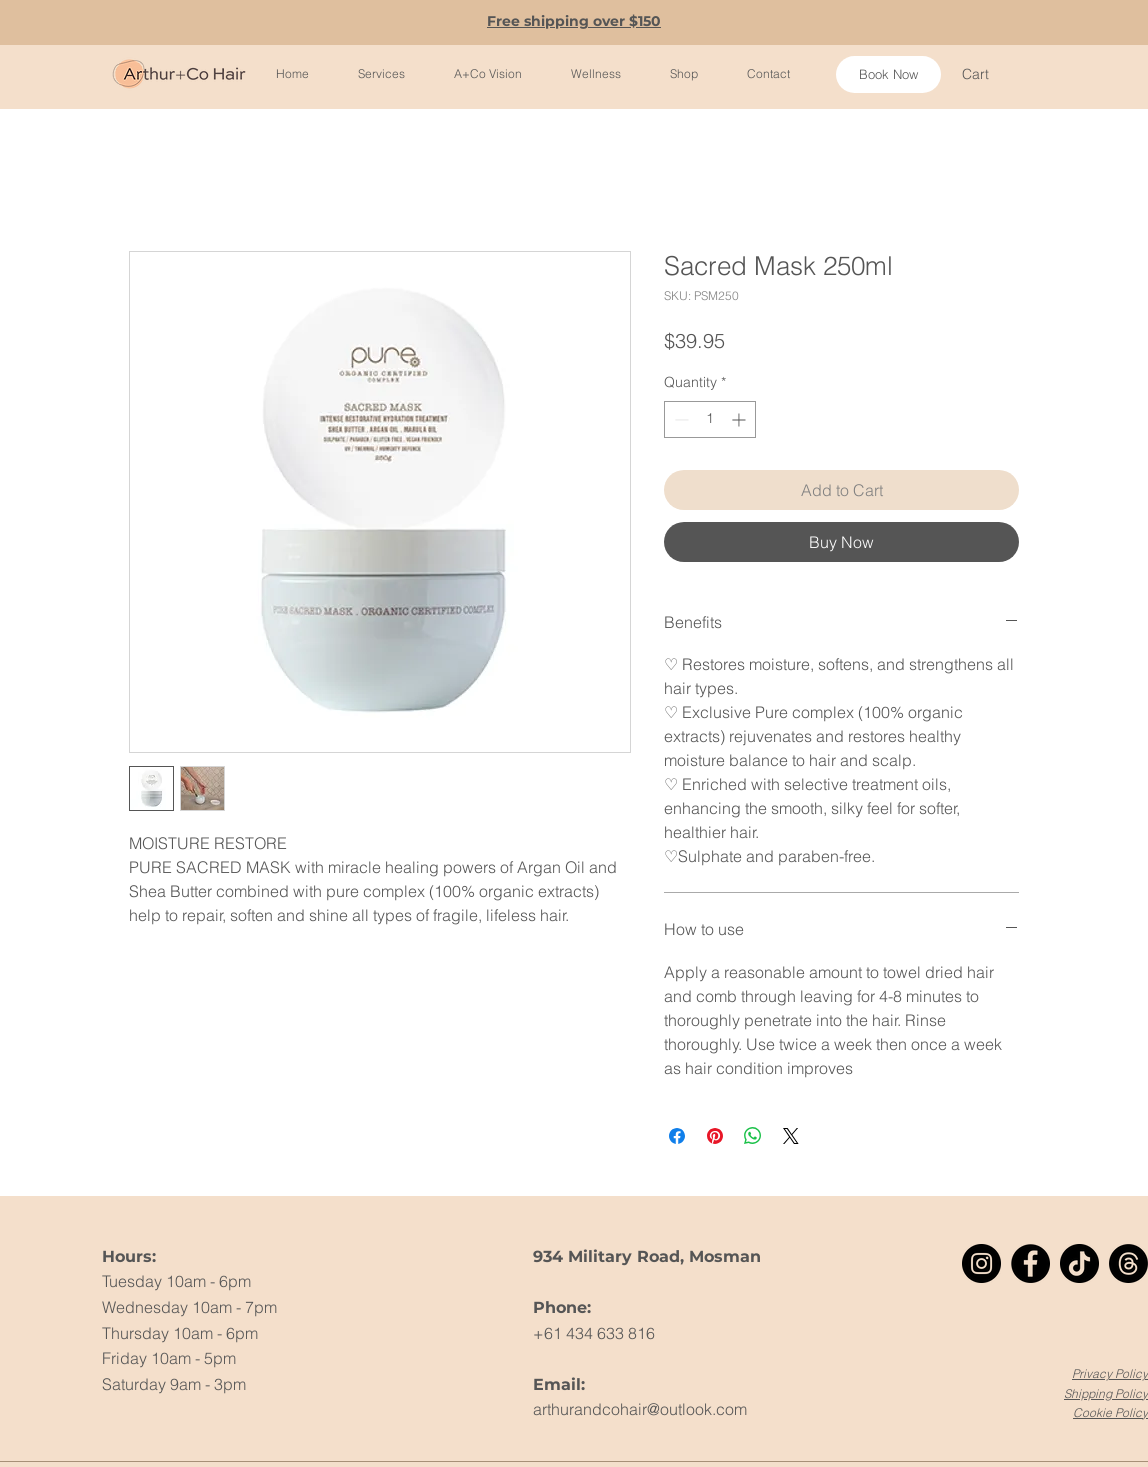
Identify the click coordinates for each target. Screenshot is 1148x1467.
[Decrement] (679, 419)
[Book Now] (888, 74)
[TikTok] (1079, 1263)
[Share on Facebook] (677, 1136)
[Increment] (740, 419)
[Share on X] (791, 1136)
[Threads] (1128, 1263)
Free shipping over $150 (574, 21)
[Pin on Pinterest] (715, 1136)
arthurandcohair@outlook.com (640, 1409)
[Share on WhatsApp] (753, 1136)
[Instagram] (981, 1263)
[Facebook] (1030, 1263)
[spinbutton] (710, 419)
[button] (987, 74)
